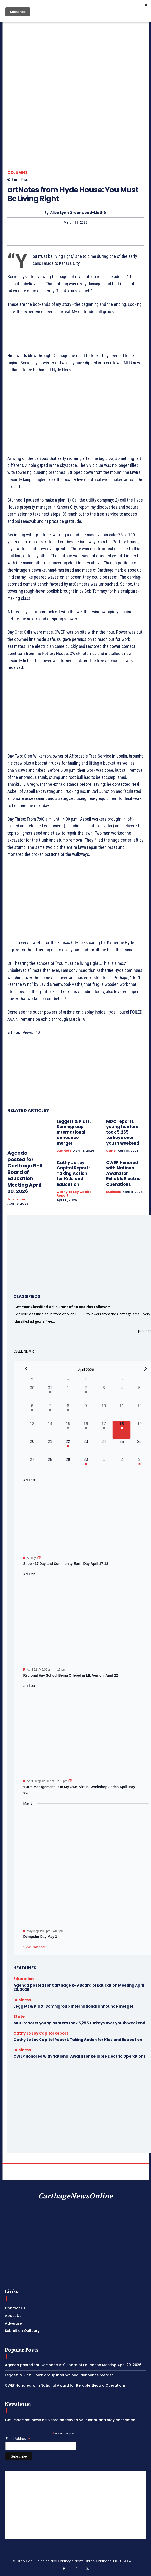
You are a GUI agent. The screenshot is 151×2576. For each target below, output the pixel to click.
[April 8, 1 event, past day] (68, 1412)
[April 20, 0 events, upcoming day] (32, 1448)
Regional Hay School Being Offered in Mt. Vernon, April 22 (70, 1675)
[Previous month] (26, 1369)
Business (64, 1151)
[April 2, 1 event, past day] (86, 1394)
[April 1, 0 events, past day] (68, 1394)
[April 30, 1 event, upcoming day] (86, 1466)
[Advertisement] (75, 2505)
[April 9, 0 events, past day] (86, 1412)
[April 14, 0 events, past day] (50, 1430)
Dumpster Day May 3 (40, 1937)
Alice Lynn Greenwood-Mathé (78, 213)
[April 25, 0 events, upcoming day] (122, 1448)
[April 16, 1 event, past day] (86, 1430)
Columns (17, 172)
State (111, 1151)
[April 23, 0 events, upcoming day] (86, 1448)
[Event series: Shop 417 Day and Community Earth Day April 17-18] (39, 1558)
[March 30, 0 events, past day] (32, 1394)
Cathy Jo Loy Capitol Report (75, 1194)
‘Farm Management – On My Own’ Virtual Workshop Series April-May (79, 1787)
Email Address (17, 2438)
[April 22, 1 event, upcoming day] (68, 1448)
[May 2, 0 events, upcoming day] (122, 1466)
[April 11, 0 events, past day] (122, 1412)
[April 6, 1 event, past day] (32, 1412)
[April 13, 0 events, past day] (32, 1430)
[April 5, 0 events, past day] (140, 1394)
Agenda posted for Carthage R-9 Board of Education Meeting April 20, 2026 (24, 1172)
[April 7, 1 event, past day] (50, 1412)
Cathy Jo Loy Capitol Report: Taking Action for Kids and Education (73, 1173)
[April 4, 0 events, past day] (122, 1394)
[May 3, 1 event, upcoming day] (140, 1466)
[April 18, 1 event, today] (122, 1430)
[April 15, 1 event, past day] (68, 1430)
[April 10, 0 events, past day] (104, 1412)
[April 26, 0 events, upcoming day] (140, 1448)
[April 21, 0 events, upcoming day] (50, 1448)
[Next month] (146, 1369)
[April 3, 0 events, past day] (104, 1394)
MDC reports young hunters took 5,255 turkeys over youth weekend (122, 1132)
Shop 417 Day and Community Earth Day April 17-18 (65, 1564)
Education (16, 1199)
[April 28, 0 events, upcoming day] (50, 1466)
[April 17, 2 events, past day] (104, 1430)
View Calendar (34, 1947)
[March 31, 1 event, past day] (50, 1394)
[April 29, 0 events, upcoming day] (68, 1466)
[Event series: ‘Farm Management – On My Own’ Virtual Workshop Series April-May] (70, 1781)
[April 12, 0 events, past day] (140, 1412)
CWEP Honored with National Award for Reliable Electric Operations (123, 1173)
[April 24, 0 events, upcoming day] (104, 1448)
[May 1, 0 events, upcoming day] (104, 1466)
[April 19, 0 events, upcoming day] (140, 1430)
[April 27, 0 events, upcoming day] (32, 1466)
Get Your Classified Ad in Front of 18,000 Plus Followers (62, 1306)
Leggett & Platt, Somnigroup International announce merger (74, 1132)
